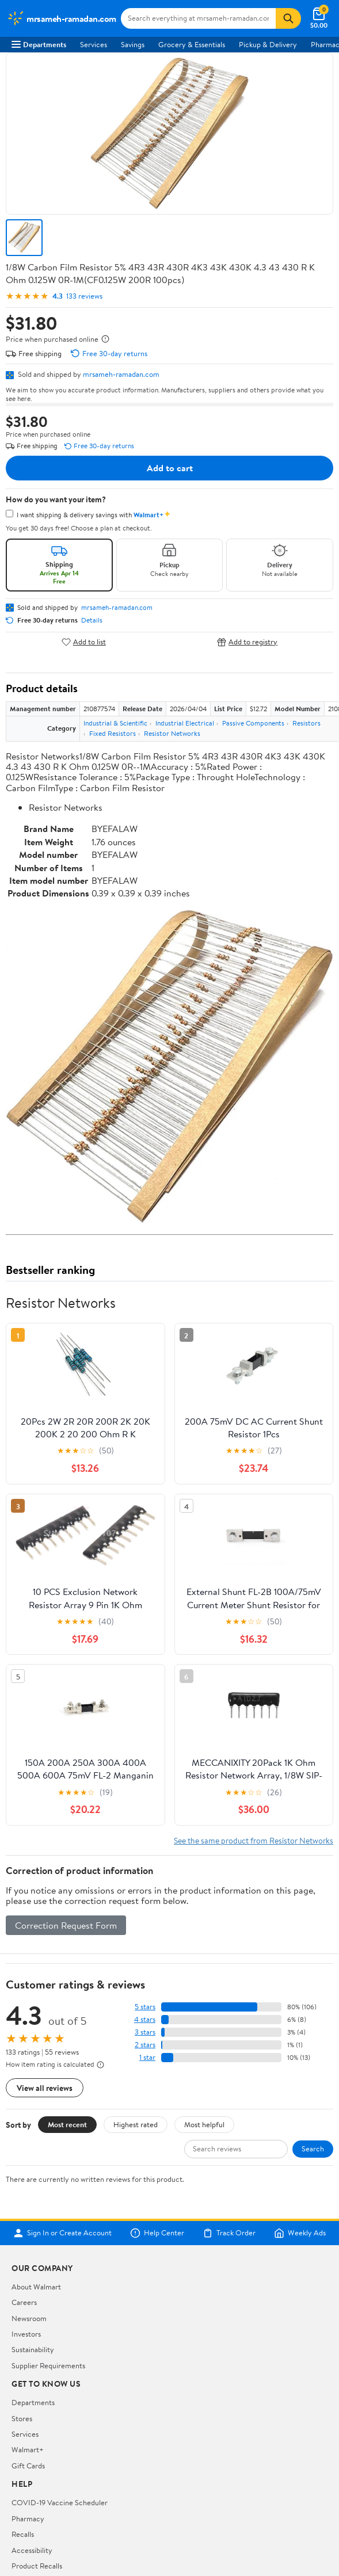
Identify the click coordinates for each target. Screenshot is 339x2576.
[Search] (288, 18)
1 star (147, 2057)
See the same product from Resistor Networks (253, 1840)
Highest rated (135, 2124)
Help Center (157, 2233)
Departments (39, 44)
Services (93, 44)
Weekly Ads (300, 2233)
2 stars (145, 2044)
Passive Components (253, 723)
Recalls (23, 2534)
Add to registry (247, 642)
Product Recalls (37, 2565)
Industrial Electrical (184, 723)
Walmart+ (28, 2449)
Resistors (306, 723)
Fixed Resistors (112, 733)
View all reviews (45, 2087)
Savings (132, 44)
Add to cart (170, 467)
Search (313, 2148)
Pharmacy (28, 2518)
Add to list (84, 642)
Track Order (229, 2233)
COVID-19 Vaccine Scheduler (60, 2502)
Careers (24, 2302)
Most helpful (204, 2124)
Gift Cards (28, 2465)
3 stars (145, 2032)
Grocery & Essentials (191, 44)
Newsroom (29, 2318)
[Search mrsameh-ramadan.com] (198, 18)
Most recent (67, 2124)
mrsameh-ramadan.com (121, 374)
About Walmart (36, 2286)
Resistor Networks (172, 733)
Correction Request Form (66, 1925)
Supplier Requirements (48, 2365)
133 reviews (84, 296)
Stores (22, 2418)
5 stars (145, 2006)
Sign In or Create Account (62, 2233)
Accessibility (32, 2550)
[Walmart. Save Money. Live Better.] (61, 18)
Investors (26, 2334)
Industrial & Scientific (115, 723)
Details (91, 620)
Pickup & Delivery (268, 44)
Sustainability (33, 2349)
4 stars (144, 2019)
